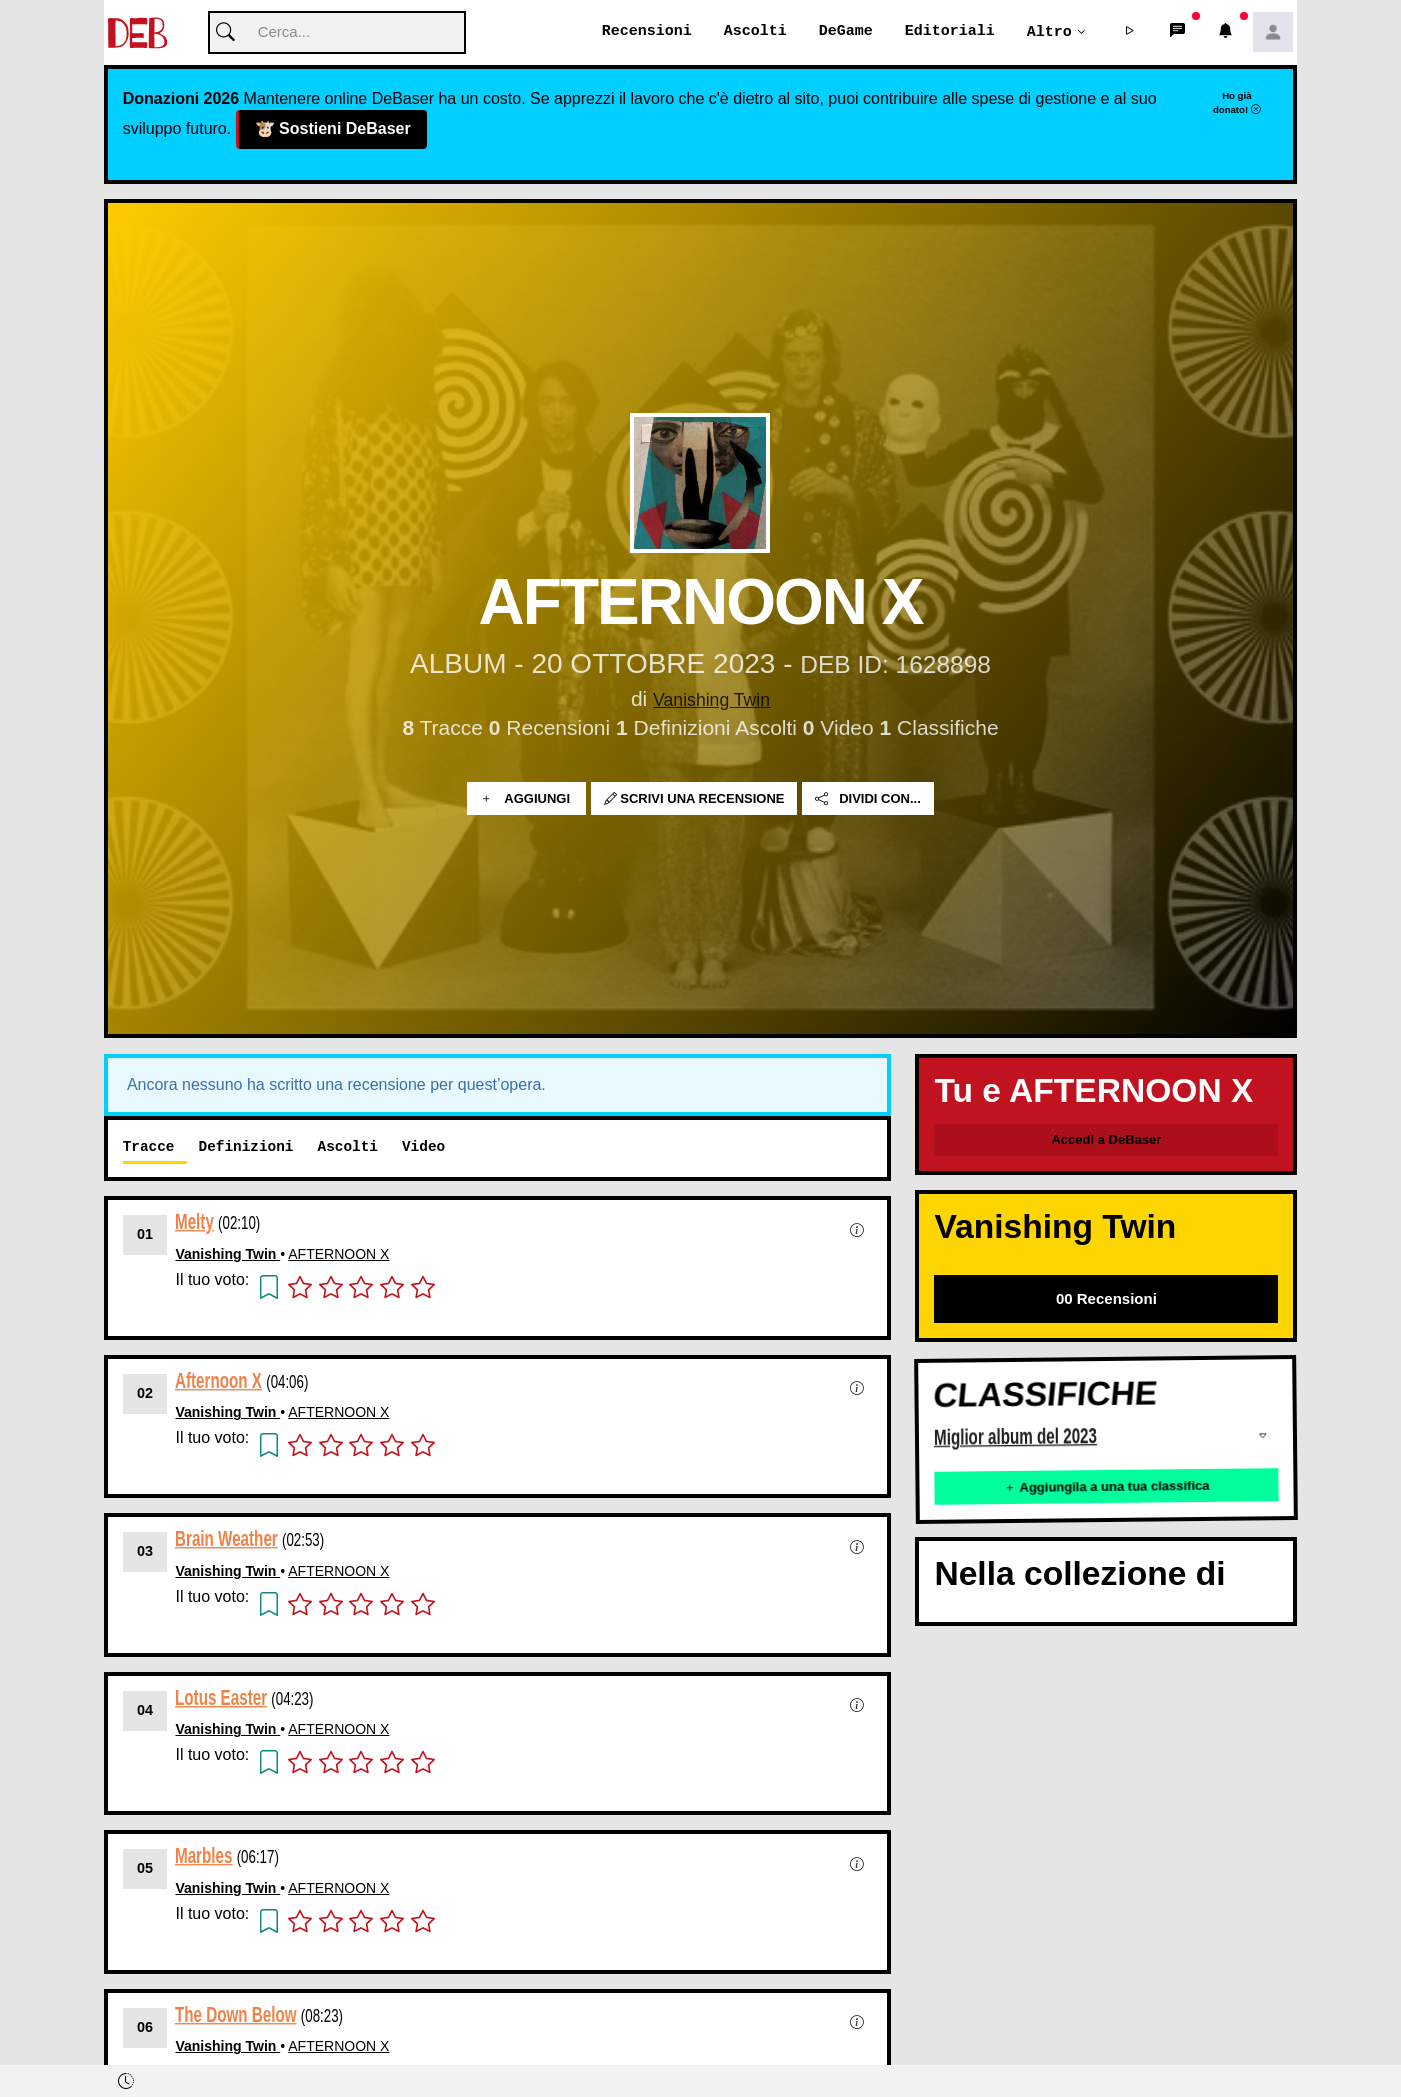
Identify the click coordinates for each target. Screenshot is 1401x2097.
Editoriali (950, 32)
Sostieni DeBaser (332, 130)
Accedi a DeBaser (1106, 1140)
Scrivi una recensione (694, 799)
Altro (1049, 32)
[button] (1129, 33)
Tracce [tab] (149, 1147)
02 (145, 1394)
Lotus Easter (221, 1697)
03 (145, 1552)
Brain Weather (226, 1539)
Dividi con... (868, 799)
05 (145, 1869)
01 (145, 1235)
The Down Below (236, 2014)
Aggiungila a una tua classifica (1107, 1487)
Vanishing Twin (711, 699)
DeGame (846, 32)
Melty (194, 1222)
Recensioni (647, 32)
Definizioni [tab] (246, 1147)
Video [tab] (423, 1147)
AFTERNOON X (338, 1255)
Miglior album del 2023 (1015, 1437)
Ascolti (755, 32)
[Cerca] (337, 33)
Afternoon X (218, 1380)
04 (145, 1711)
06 (145, 2028)
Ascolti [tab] (347, 1147)
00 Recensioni (1106, 1299)
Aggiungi (526, 799)
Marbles (203, 1856)
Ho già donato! (1237, 103)
